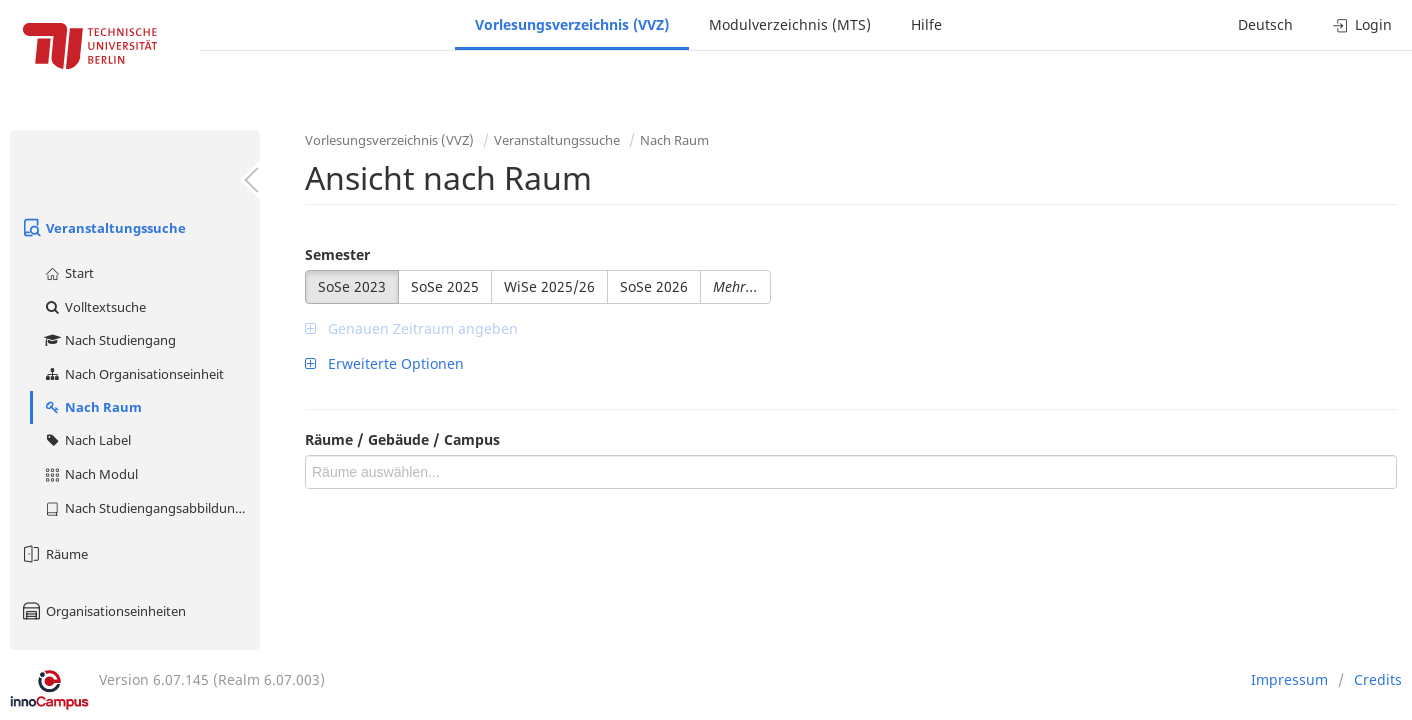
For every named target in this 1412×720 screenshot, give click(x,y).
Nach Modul (90, 474)
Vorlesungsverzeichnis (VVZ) (572, 24)
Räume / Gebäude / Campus (402, 439)
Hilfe (926, 24)
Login (1362, 24)
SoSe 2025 (445, 286)
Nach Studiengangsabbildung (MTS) (151, 508)
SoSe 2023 (352, 286)
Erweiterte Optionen (384, 363)
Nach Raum (92, 407)
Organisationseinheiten (103, 611)
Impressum (1289, 679)
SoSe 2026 (654, 286)
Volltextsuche (94, 307)
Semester (337, 254)
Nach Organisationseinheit (133, 374)
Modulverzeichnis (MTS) (790, 24)
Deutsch (1265, 24)
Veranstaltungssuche (103, 228)
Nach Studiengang (109, 340)
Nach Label (87, 440)
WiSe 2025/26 (549, 286)
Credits (1378, 679)
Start (68, 273)
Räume (54, 554)
